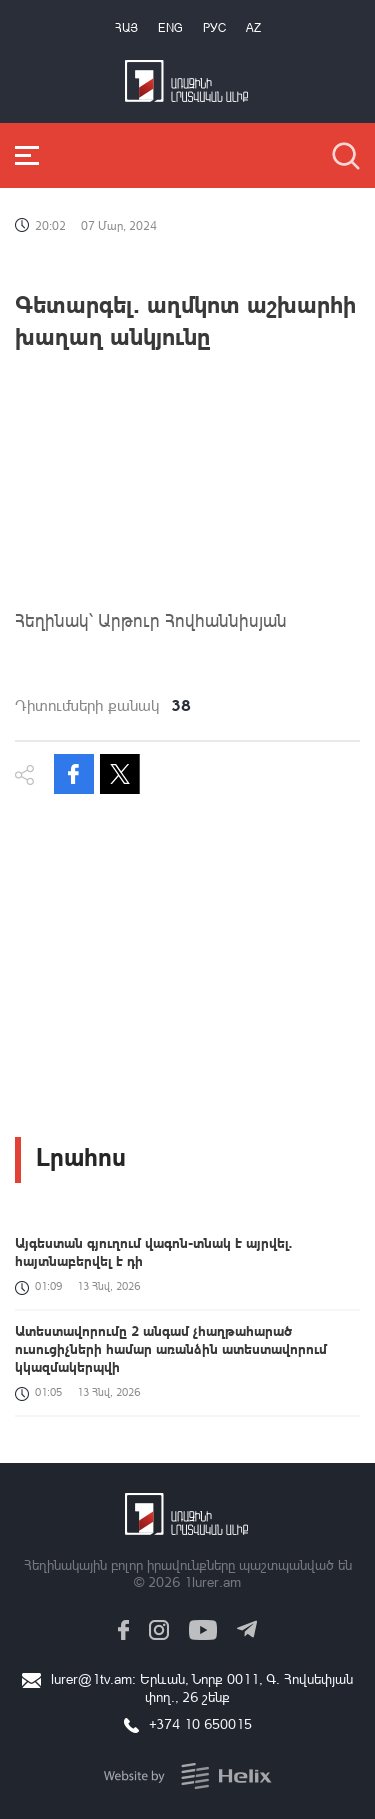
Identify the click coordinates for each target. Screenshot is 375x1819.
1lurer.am (212, 1581)
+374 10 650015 (200, 1723)
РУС (214, 27)
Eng (170, 27)
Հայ (126, 27)
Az (253, 27)
